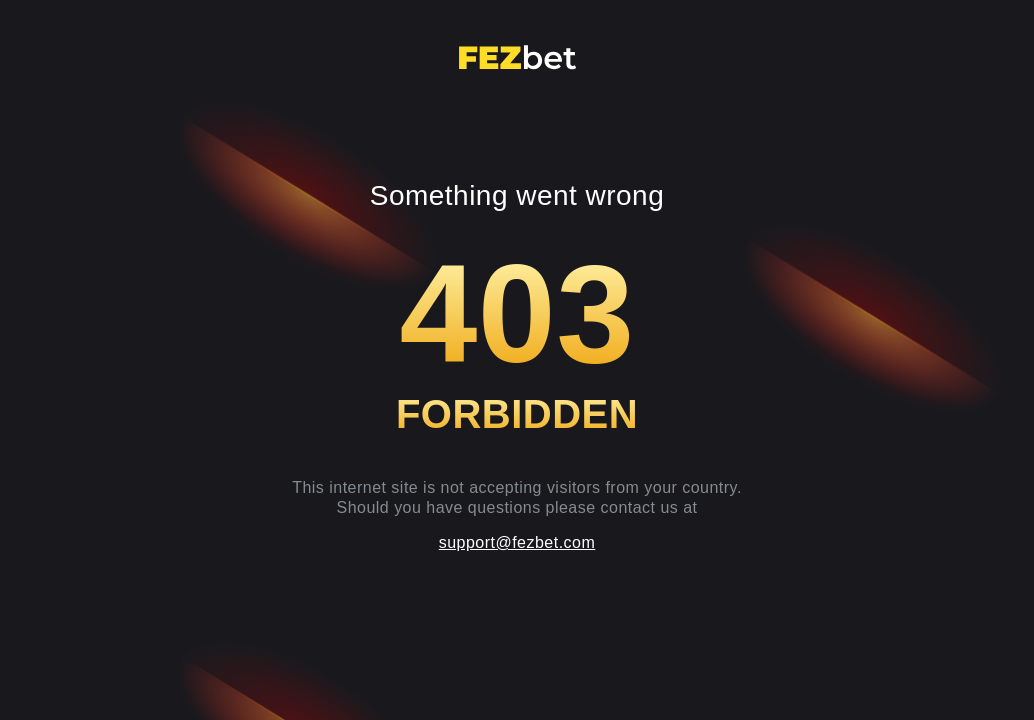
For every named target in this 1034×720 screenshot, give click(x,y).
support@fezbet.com (517, 542)
